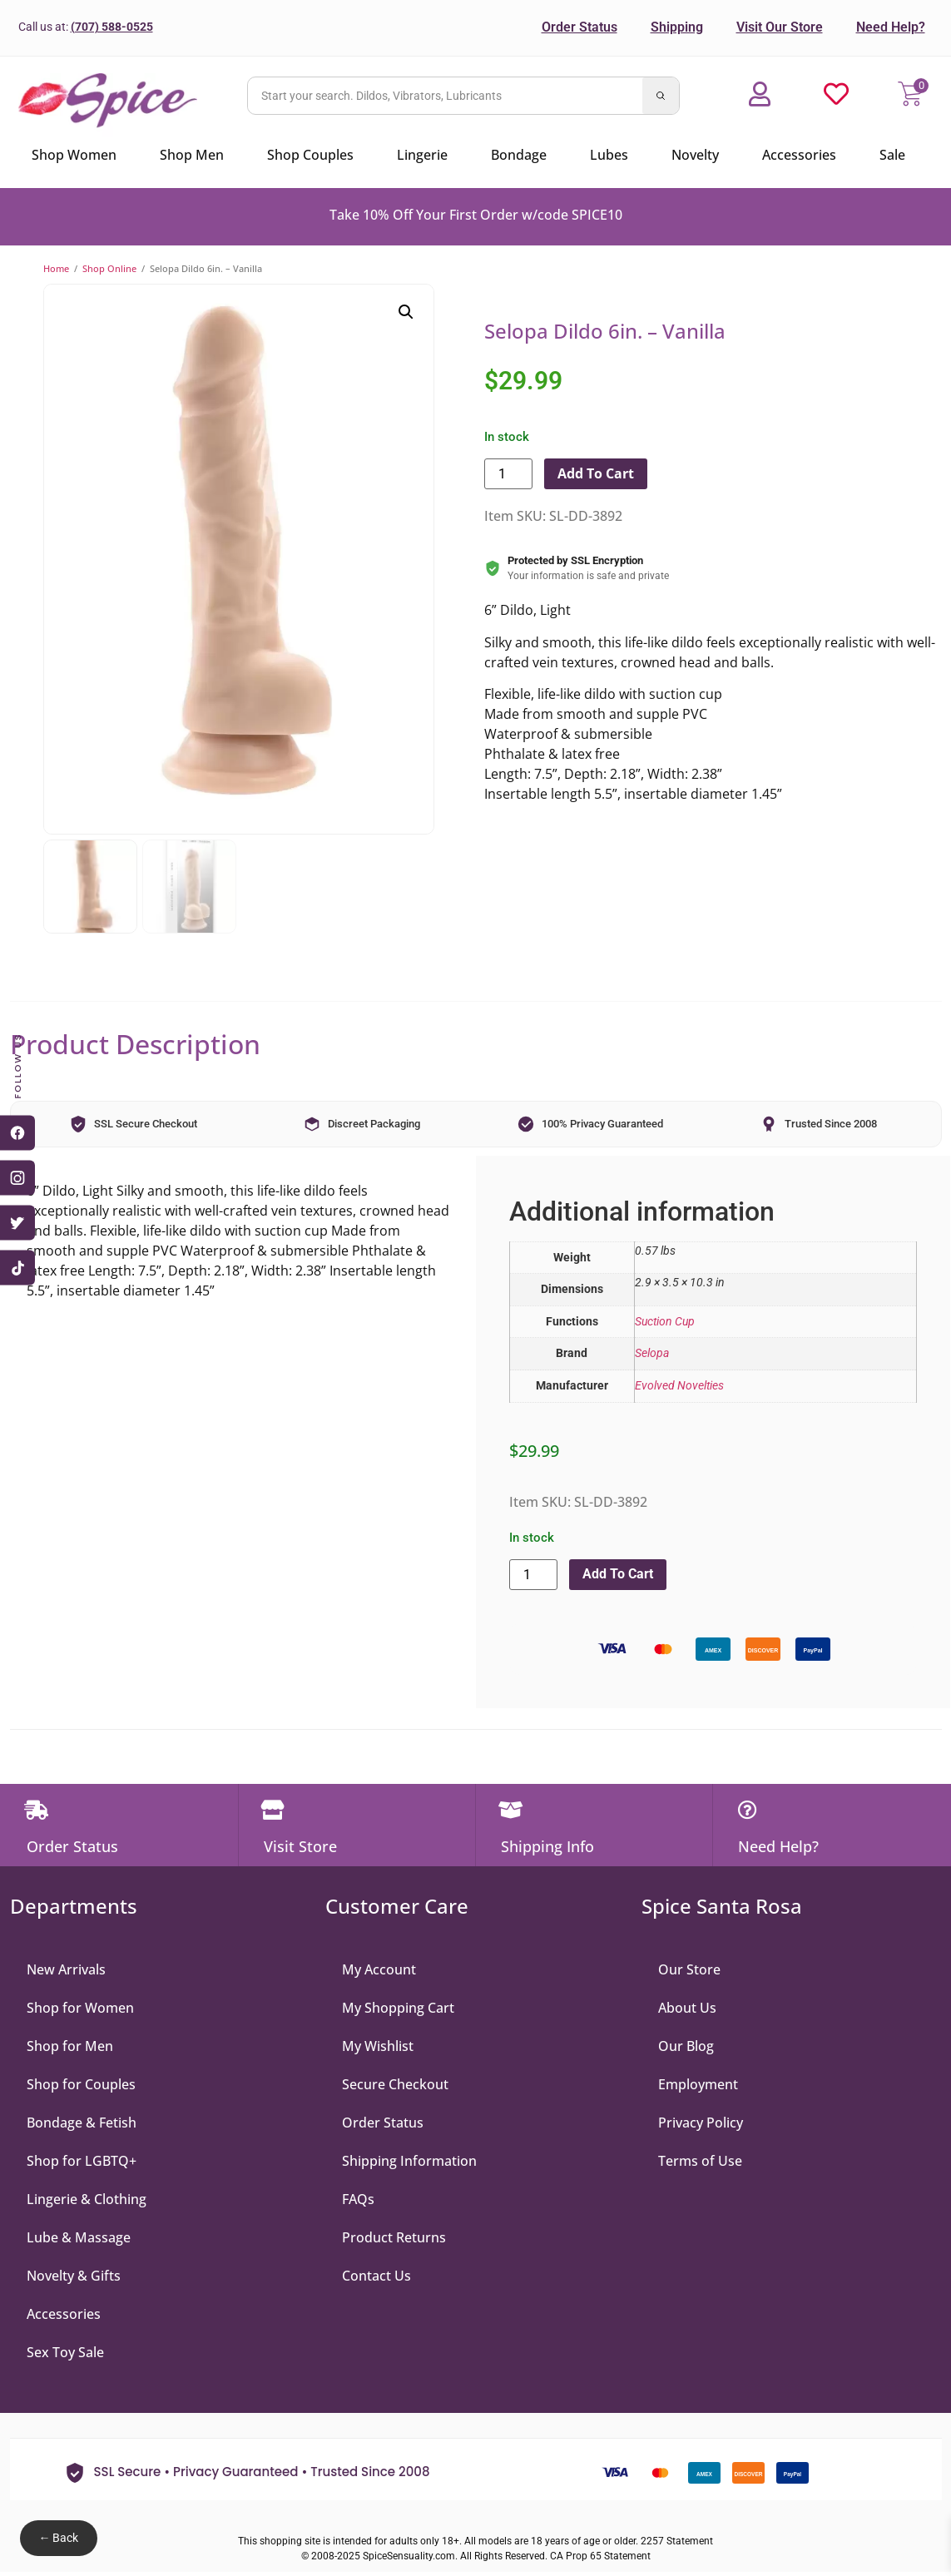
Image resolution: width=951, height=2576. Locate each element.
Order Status (579, 27)
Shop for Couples (81, 2086)
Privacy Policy (700, 2124)
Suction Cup (665, 1322)
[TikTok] (17, 1268)
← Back (58, 2537)
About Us (687, 2009)
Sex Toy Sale (65, 2354)
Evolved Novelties (679, 1386)
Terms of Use (700, 2162)
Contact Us (376, 2277)
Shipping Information (409, 2162)
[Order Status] (37, 1811)
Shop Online (109, 268)
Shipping (677, 27)
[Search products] (445, 96)
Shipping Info (547, 1849)
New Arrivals (66, 1971)
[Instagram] (17, 1178)
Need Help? (890, 27)
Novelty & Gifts (74, 2277)
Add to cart (595, 473)
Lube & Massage (79, 2239)
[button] (406, 312)
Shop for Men (70, 2048)
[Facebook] (17, 1133)
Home (56, 268)
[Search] (660, 95)
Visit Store (300, 1849)
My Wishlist (378, 2048)
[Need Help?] (749, 1811)
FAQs (358, 2201)
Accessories (64, 2315)
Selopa (652, 1353)
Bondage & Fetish (81, 2124)
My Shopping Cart (398, 2009)
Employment (698, 2086)
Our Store (689, 1971)
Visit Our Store (779, 27)
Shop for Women (80, 2009)
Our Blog (686, 2048)
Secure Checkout (395, 2086)
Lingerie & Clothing (86, 2201)
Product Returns (394, 2239)
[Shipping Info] (512, 1811)
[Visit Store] (274, 1811)
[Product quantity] (508, 473)
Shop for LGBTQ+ (81, 2162)
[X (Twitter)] (17, 1223)
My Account (379, 1971)
